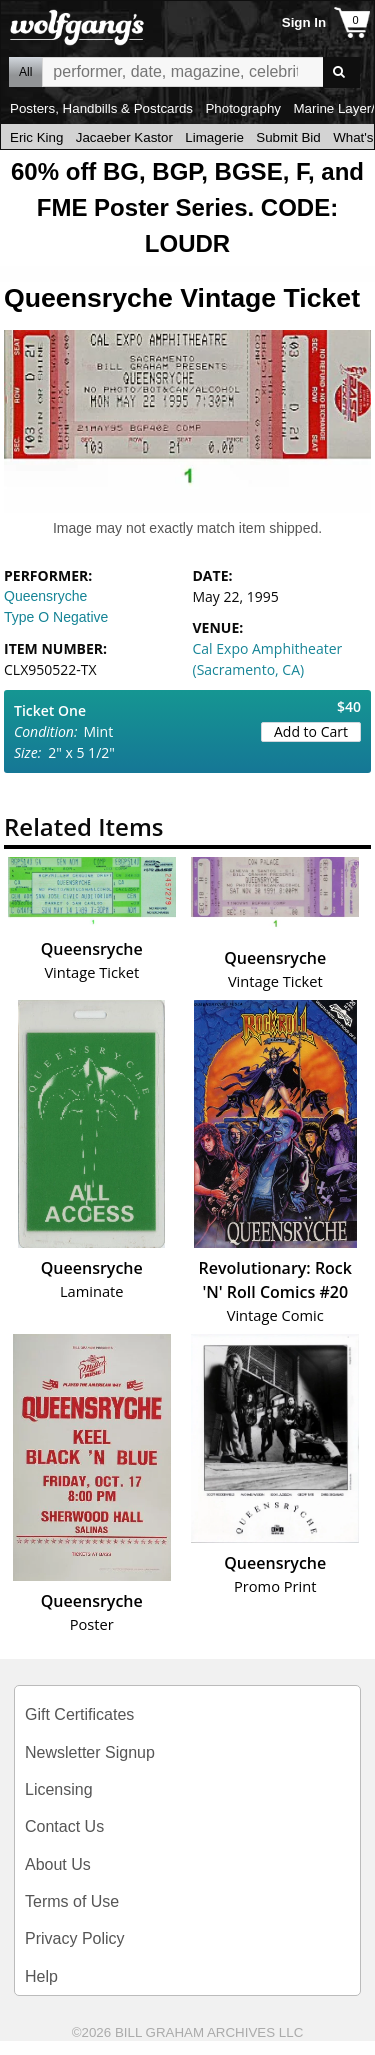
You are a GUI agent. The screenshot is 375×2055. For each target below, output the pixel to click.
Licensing (59, 1789)
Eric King (36, 137)
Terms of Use (72, 1901)
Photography (243, 108)
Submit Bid (288, 137)
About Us (58, 1864)
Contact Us (64, 1826)
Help (41, 1976)
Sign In (304, 22)
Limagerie (214, 137)
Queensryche (45, 596)
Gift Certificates (79, 1714)
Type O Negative (56, 617)
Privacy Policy (75, 1938)
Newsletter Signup (90, 1752)
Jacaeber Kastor (124, 137)
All (25, 72)
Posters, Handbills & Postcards (101, 108)
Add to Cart (311, 731)
